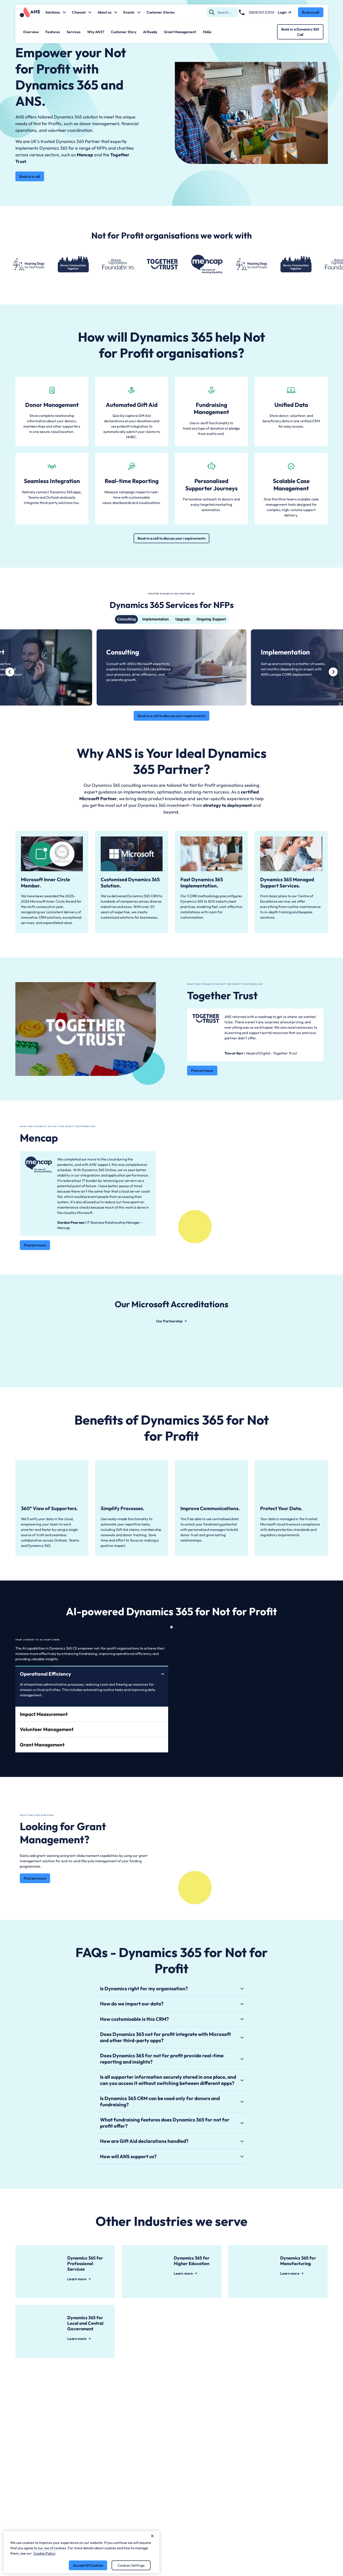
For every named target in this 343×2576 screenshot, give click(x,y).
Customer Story (123, 32)
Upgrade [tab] (183, 619)
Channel (82, 12)
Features (52, 32)
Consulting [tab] (126, 619)
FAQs (207, 32)
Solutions (55, 12)
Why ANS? (95, 32)
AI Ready (150, 32)
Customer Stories (161, 12)
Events (132, 12)
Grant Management (180, 32)
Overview (31, 32)
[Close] (152, 2571)
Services (73, 32)
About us (108, 12)
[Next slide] (333, 671)
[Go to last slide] (9, 671)
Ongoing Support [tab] (211, 619)
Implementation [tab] (155, 619)
